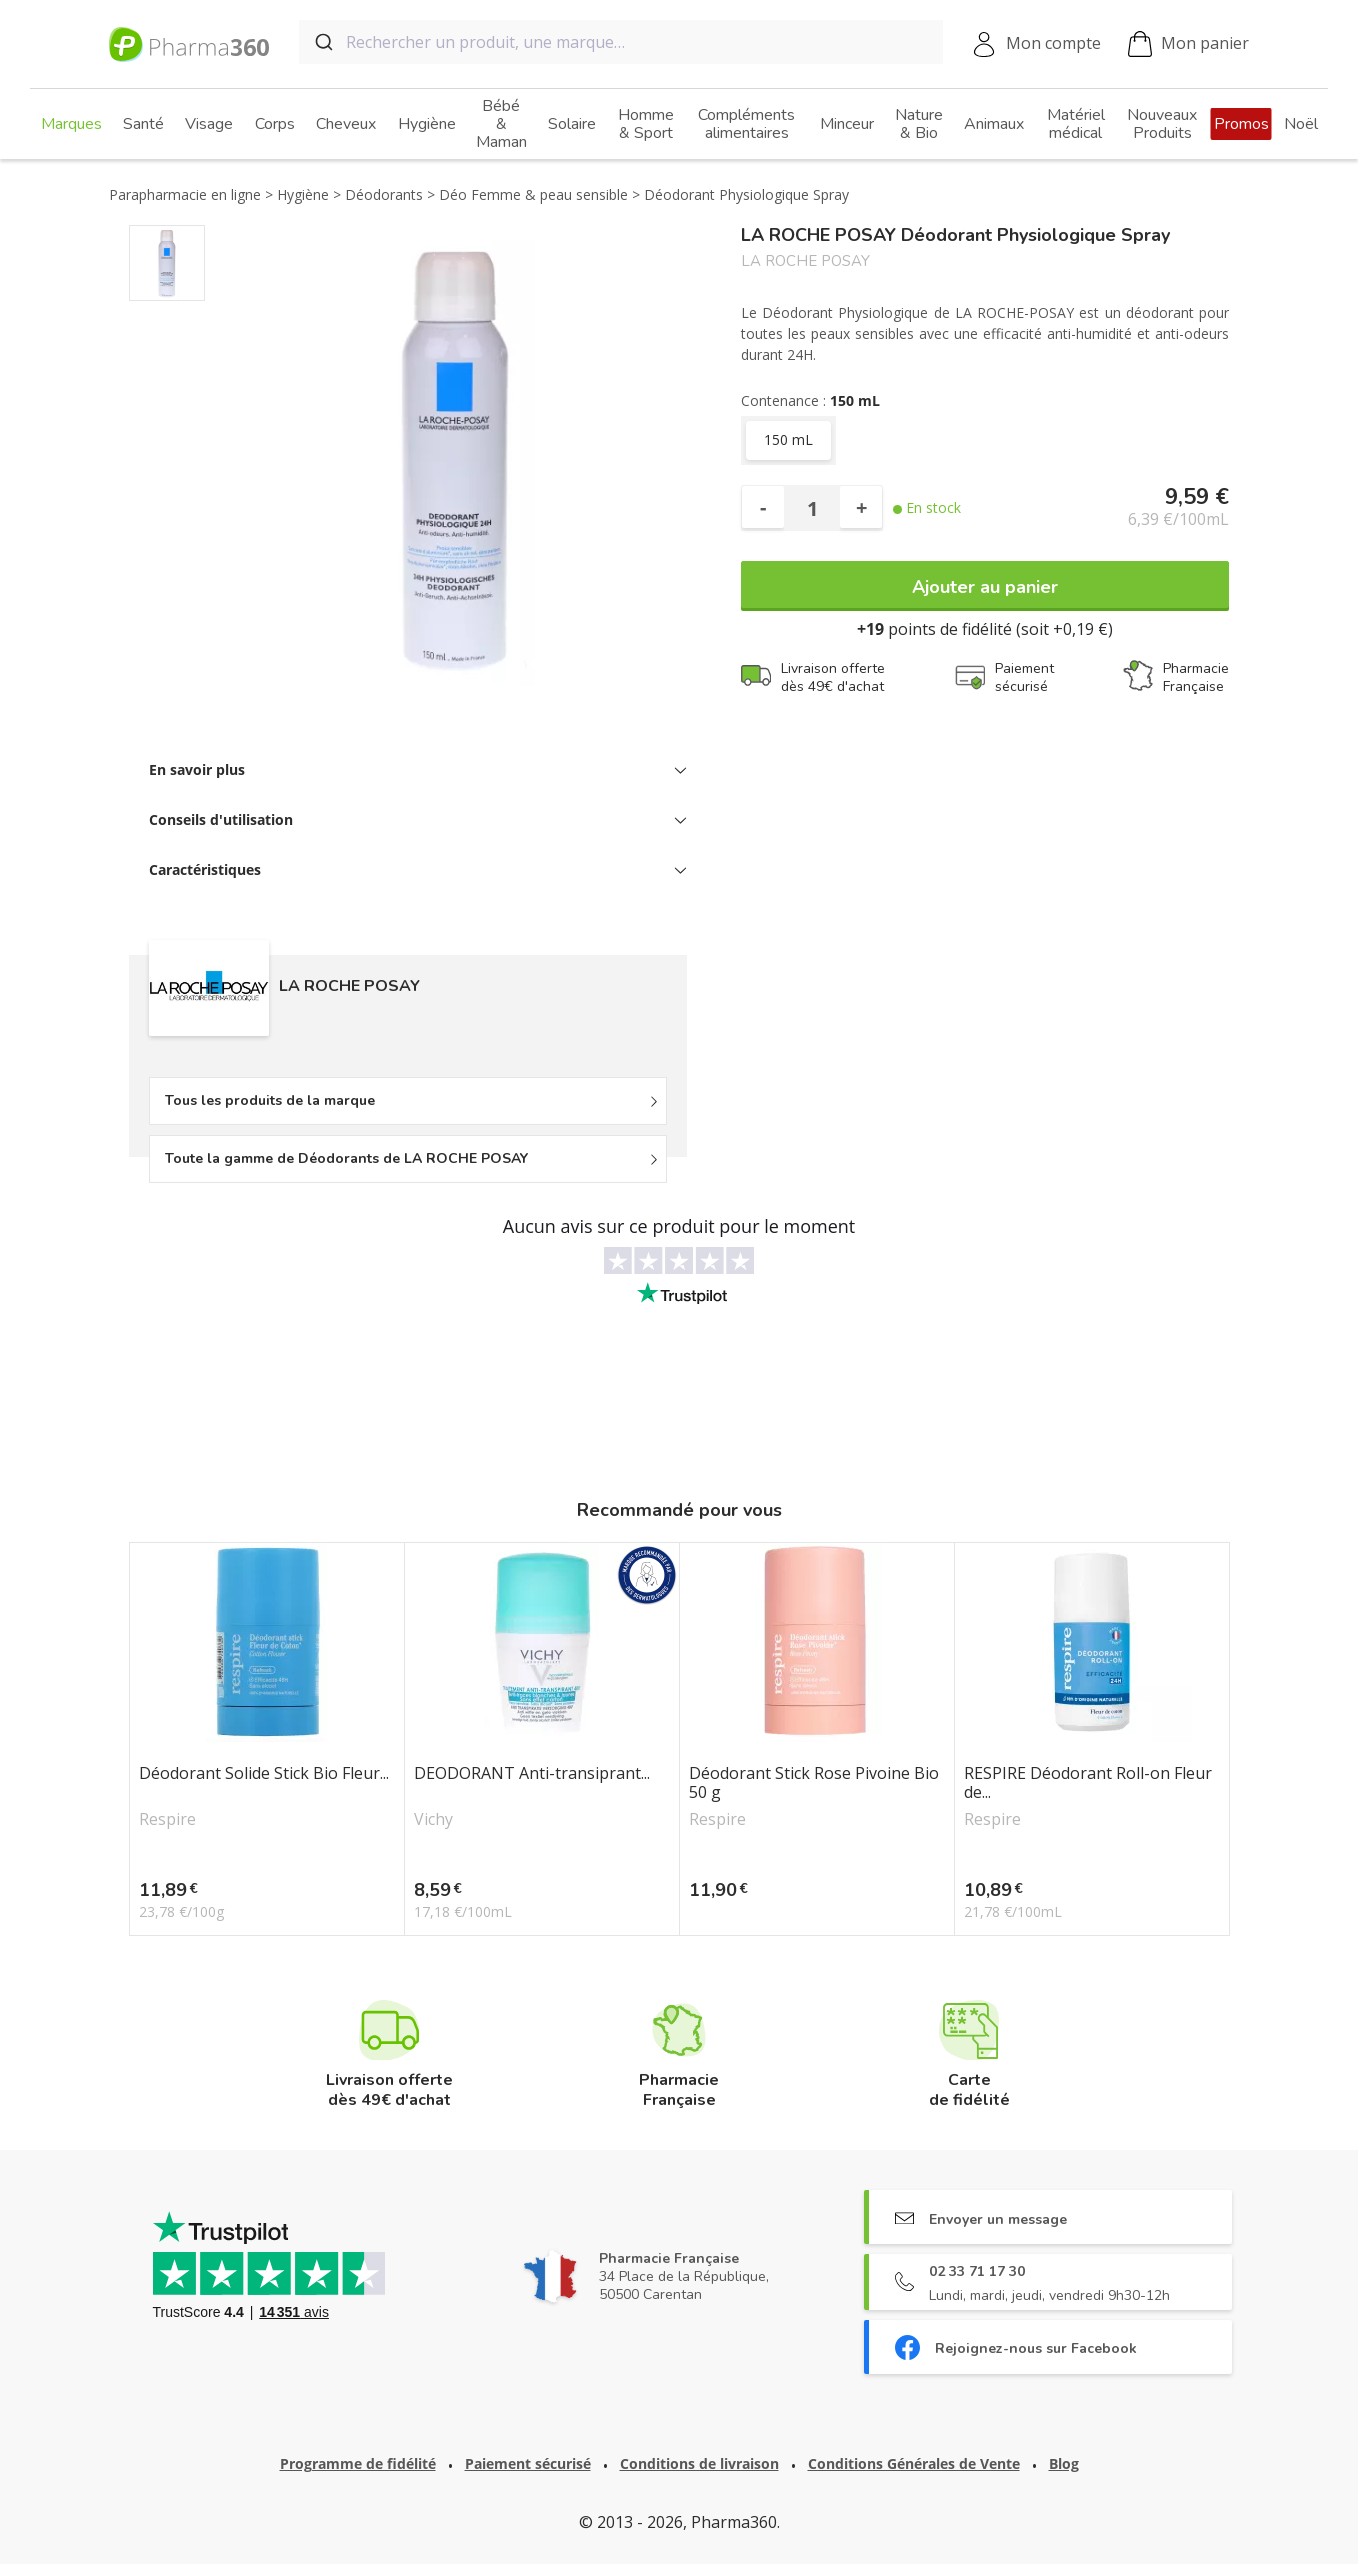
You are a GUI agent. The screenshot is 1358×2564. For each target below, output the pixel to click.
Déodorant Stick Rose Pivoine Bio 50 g (814, 1783)
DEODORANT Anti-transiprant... (532, 1774)
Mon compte (1053, 43)
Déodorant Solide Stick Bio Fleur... (264, 1774)
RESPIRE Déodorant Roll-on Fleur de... (1088, 1783)
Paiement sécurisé (528, 2463)
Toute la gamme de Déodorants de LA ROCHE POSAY (346, 1158)
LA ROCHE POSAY (805, 261)
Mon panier (1188, 44)
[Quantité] (812, 508)
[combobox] (621, 42)
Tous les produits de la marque (270, 1100)
